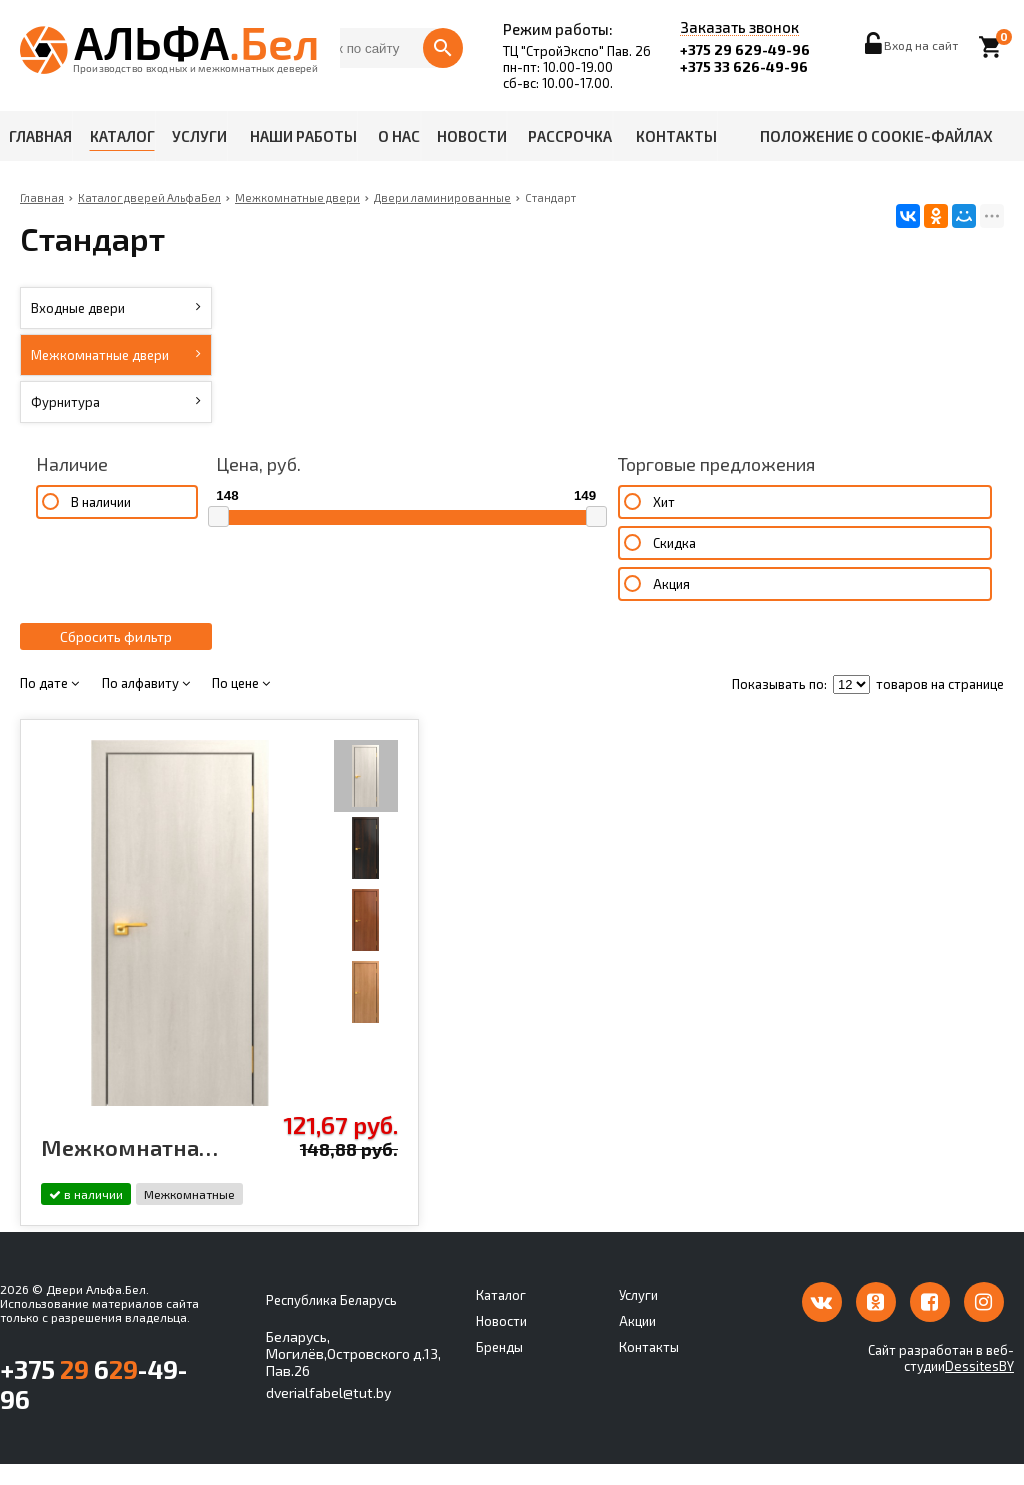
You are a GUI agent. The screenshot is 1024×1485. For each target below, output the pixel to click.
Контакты (676, 136)
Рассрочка (570, 136)
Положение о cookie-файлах (876, 136)
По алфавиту (146, 705)
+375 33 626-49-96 (744, 66)
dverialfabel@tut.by (328, 1413)
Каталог (122, 136)
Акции (637, 1342)
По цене (241, 705)
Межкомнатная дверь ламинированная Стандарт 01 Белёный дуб (111, 1169)
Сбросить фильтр (116, 658)
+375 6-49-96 (93, 1405)
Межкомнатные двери (116, 355)
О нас (399, 136)
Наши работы (303, 136)
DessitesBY (979, 1387)
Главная (40, 136)
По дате (49, 705)
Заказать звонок (739, 28)
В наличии (100, 502)
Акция (453, 606)
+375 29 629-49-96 (745, 49)
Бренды (499, 1368)
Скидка (456, 565)
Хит (446, 524)
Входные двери (116, 308)
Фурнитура (116, 402)
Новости (472, 136)
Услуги (199, 136)
